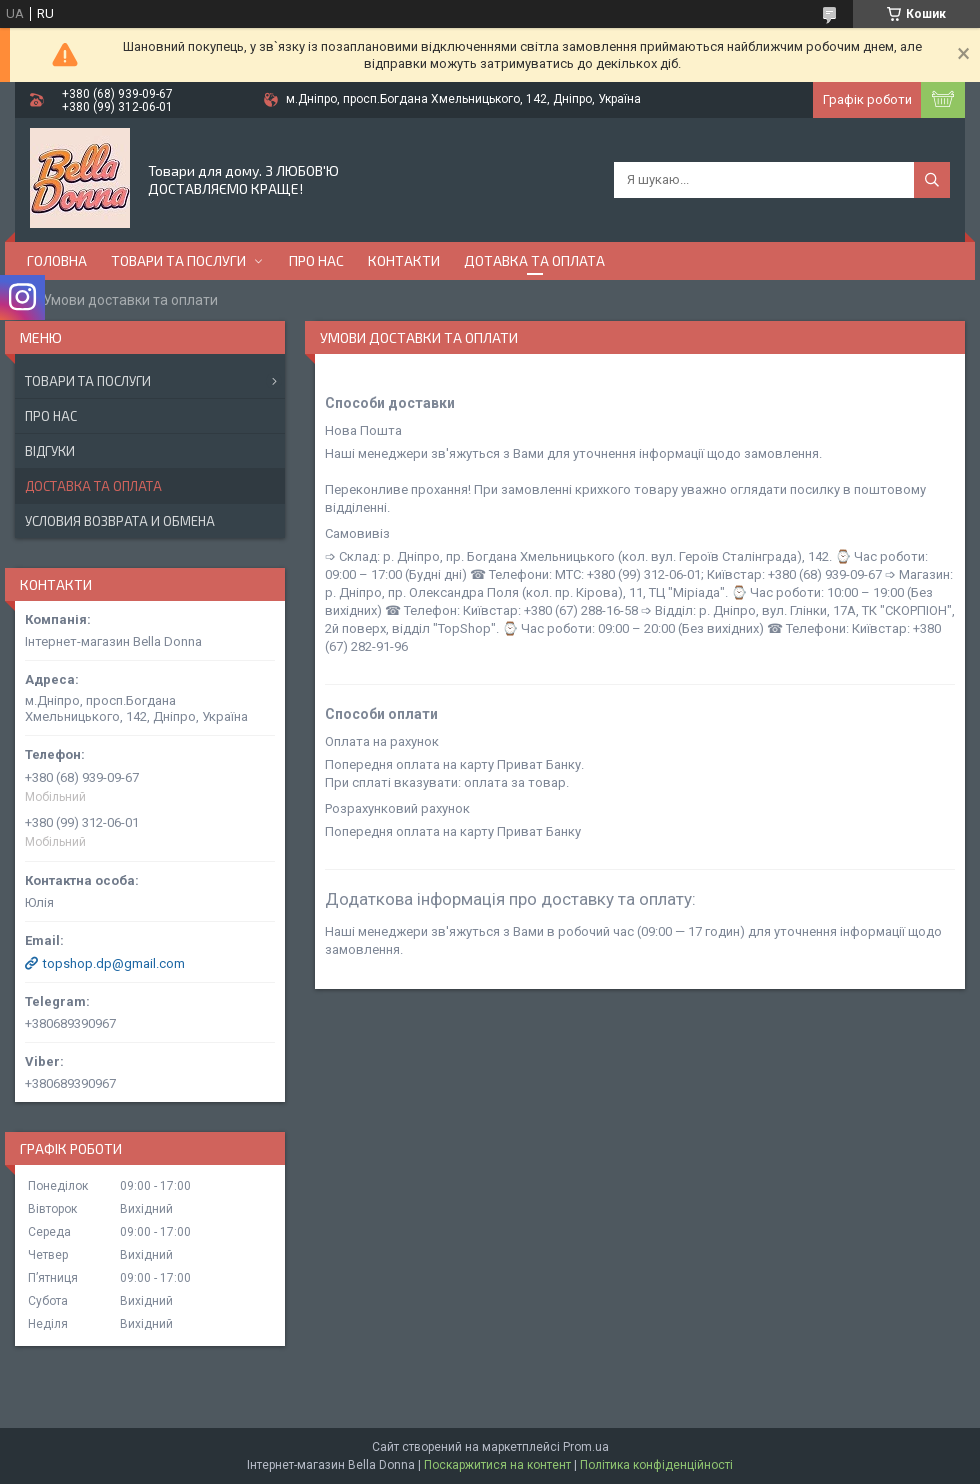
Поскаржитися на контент (497, 1465)
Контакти (404, 260)
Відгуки (50, 451)
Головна (57, 260)
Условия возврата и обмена (120, 521)
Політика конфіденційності (656, 1465)
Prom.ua (586, 1447)
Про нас (316, 260)
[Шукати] (932, 180)
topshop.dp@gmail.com (114, 963)
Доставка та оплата (93, 486)
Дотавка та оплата (534, 260)
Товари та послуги (178, 260)
